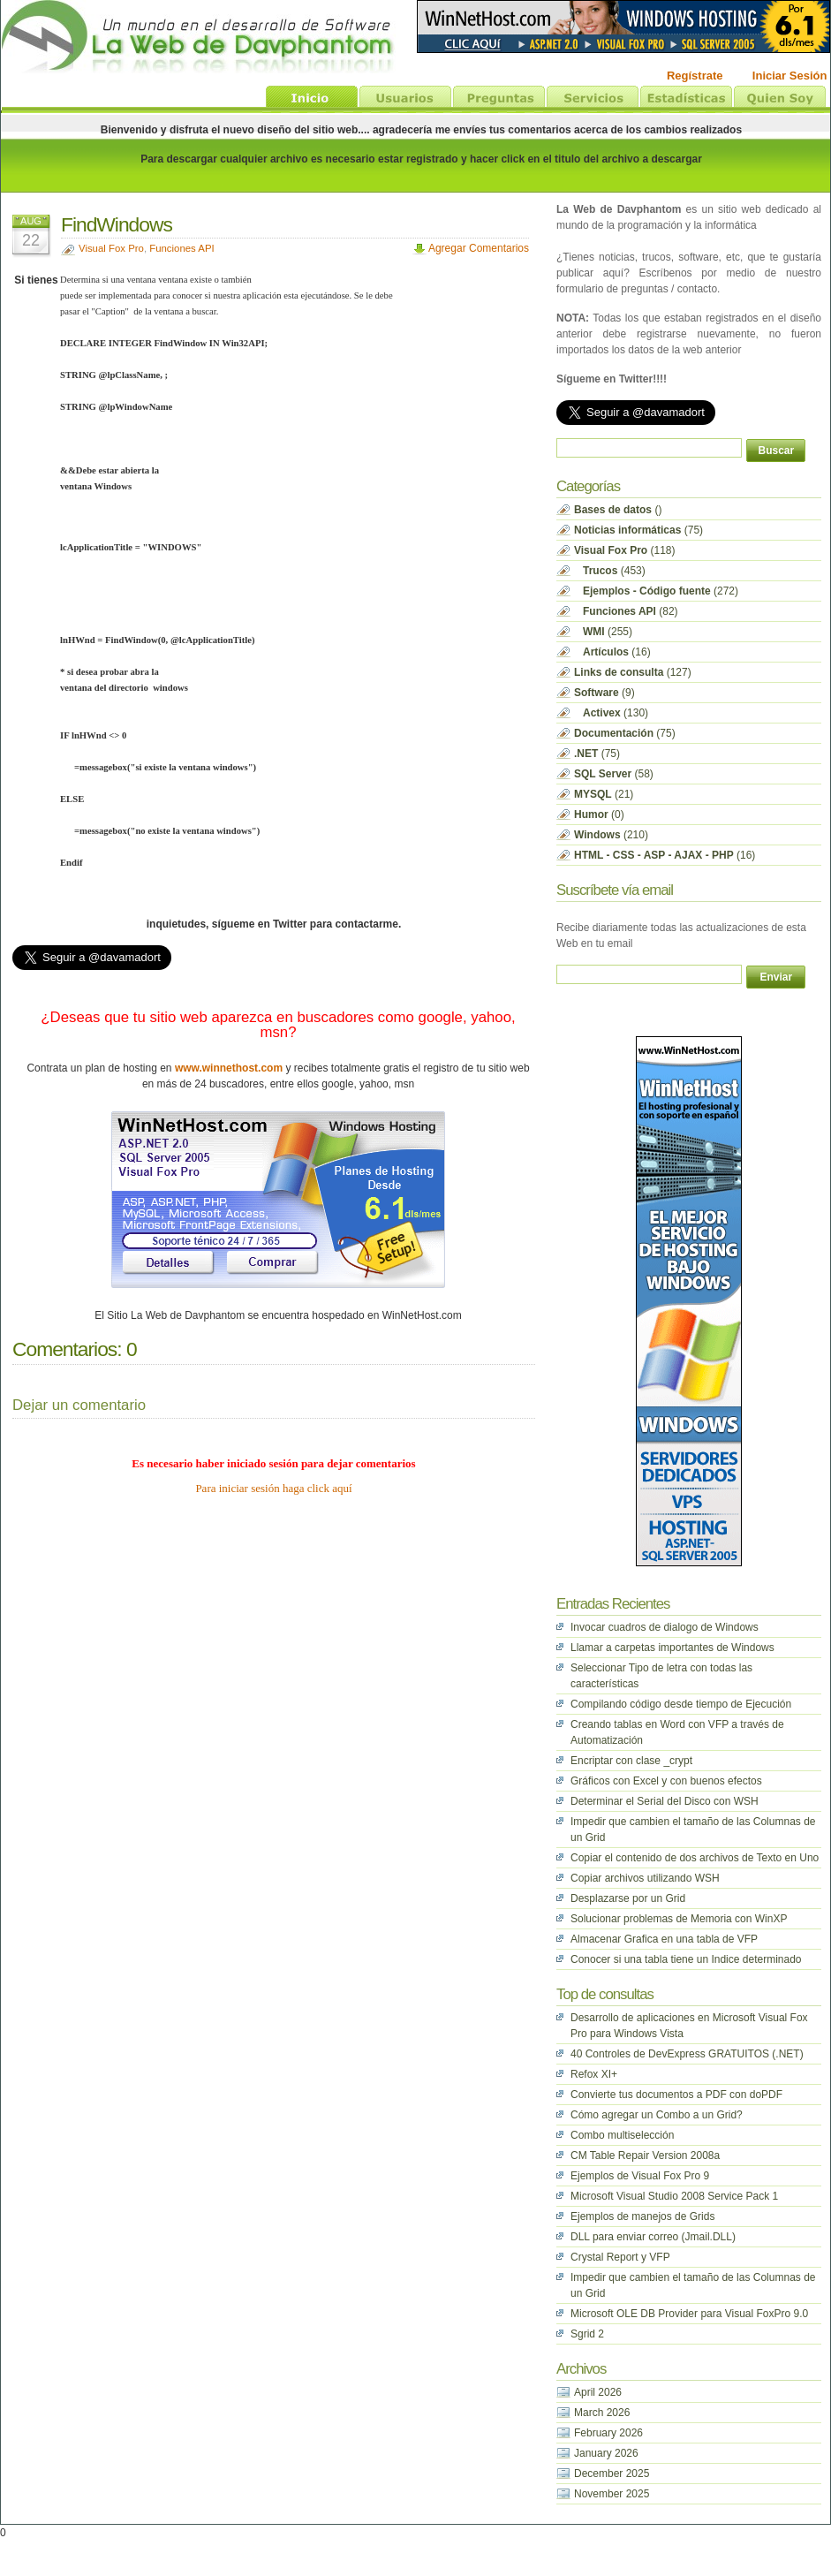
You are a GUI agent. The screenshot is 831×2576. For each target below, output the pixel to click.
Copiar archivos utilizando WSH (645, 1878)
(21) (603, 794)
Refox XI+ (593, 2074)
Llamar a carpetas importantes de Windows (672, 1647)
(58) (613, 774)
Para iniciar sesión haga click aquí (273, 1488)
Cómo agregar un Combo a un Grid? (656, 2115)
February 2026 (608, 2433)
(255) (603, 631)
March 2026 (602, 2412)
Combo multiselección (622, 2135)
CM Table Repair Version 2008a (645, 2155)
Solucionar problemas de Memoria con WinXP (678, 1919)
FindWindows (116, 224)
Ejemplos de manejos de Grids (642, 2216)
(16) (612, 652)
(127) (632, 672)
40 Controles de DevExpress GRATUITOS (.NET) (687, 2054)
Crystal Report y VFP (620, 2257)
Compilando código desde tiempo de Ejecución (680, 1704)
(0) (599, 814)
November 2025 (611, 2494)
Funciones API (181, 248)
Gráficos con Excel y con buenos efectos (666, 1781)
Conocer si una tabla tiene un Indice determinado (686, 1959)
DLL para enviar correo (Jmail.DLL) (653, 2237)
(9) (604, 692)
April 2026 (598, 2392)
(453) (610, 570)
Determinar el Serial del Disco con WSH (664, 1801)
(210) (611, 835)
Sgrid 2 (587, 2334)
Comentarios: (67, 1348)
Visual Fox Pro (111, 248)
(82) (626, 611)
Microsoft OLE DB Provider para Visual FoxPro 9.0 (689, 2313)
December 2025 (611, 2473)
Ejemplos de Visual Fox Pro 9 (639, 2176)
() (617, 510)
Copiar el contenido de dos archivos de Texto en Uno (694, 1858)
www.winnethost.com (229, 1068)
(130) (611, 713)
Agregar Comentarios (478, 248)
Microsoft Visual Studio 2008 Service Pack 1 (674, 2196)
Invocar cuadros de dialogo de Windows (664, 1627)
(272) (656, 591)
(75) (638, 530)
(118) (625, 550)
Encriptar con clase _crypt (631, 1760)
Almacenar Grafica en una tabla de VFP (664, 1939)
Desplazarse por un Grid (627, 1898)
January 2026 (606, 2453)
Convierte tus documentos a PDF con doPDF (676, 2094)
